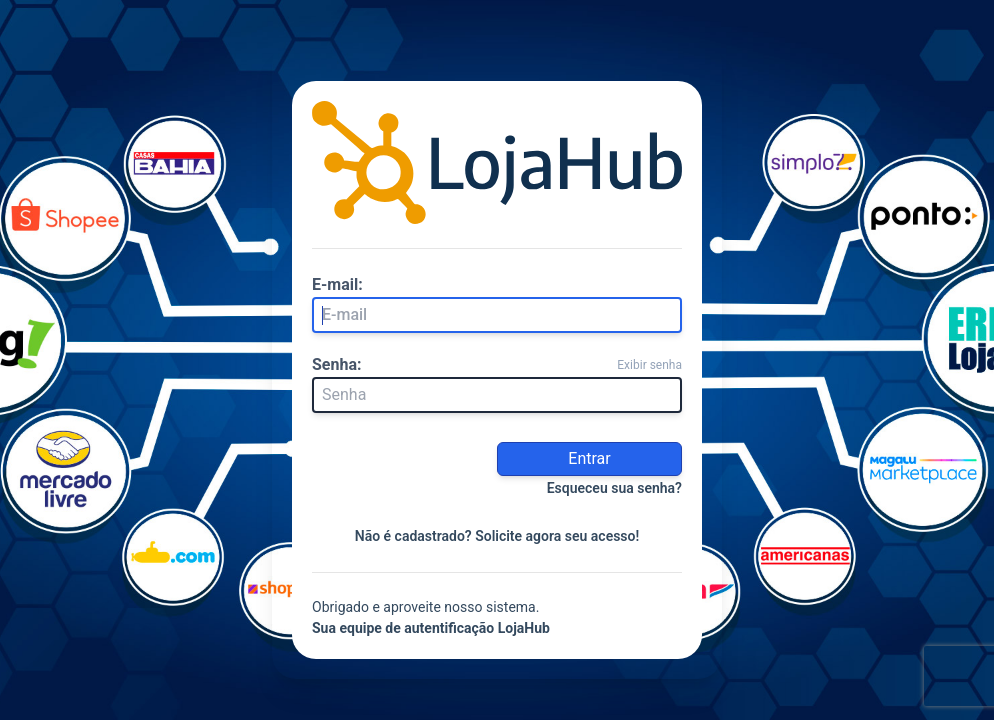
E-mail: (337, 284)
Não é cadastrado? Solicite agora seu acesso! (497, 536)
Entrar (589, 458)
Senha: (337, 364)
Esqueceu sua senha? (614, 488)
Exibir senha (649, 365)
